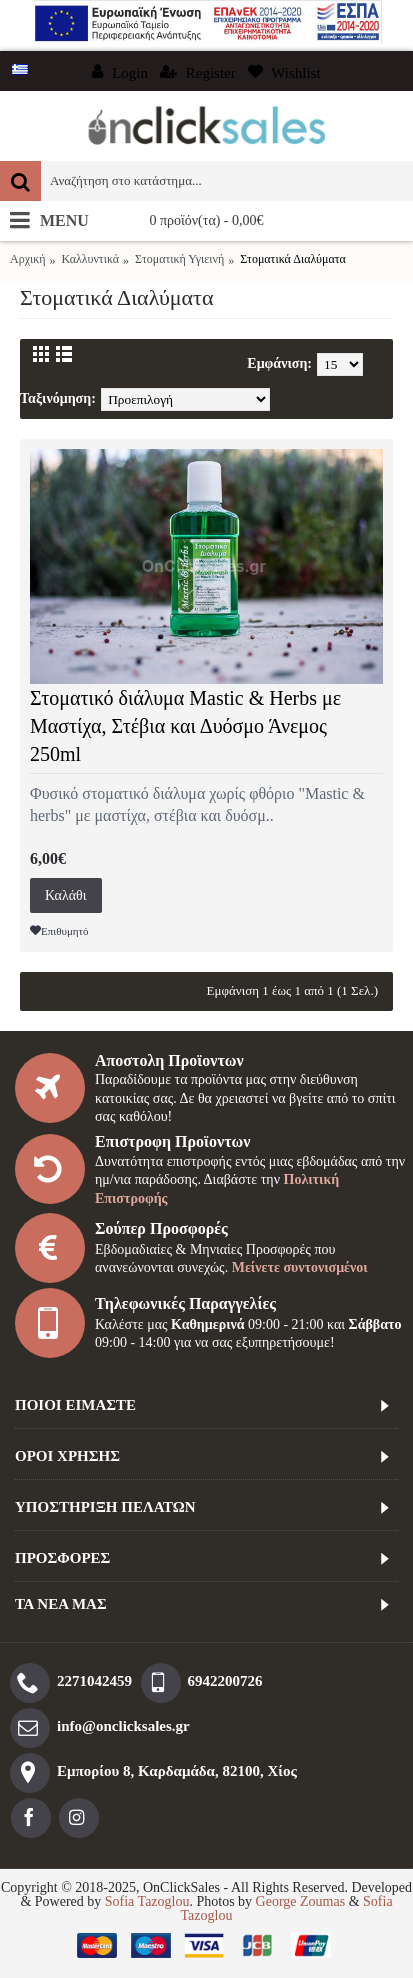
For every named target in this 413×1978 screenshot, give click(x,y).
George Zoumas (301, 1901)
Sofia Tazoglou (147, 1901)
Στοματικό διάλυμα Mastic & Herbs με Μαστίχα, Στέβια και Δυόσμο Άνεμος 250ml (185, 726)
